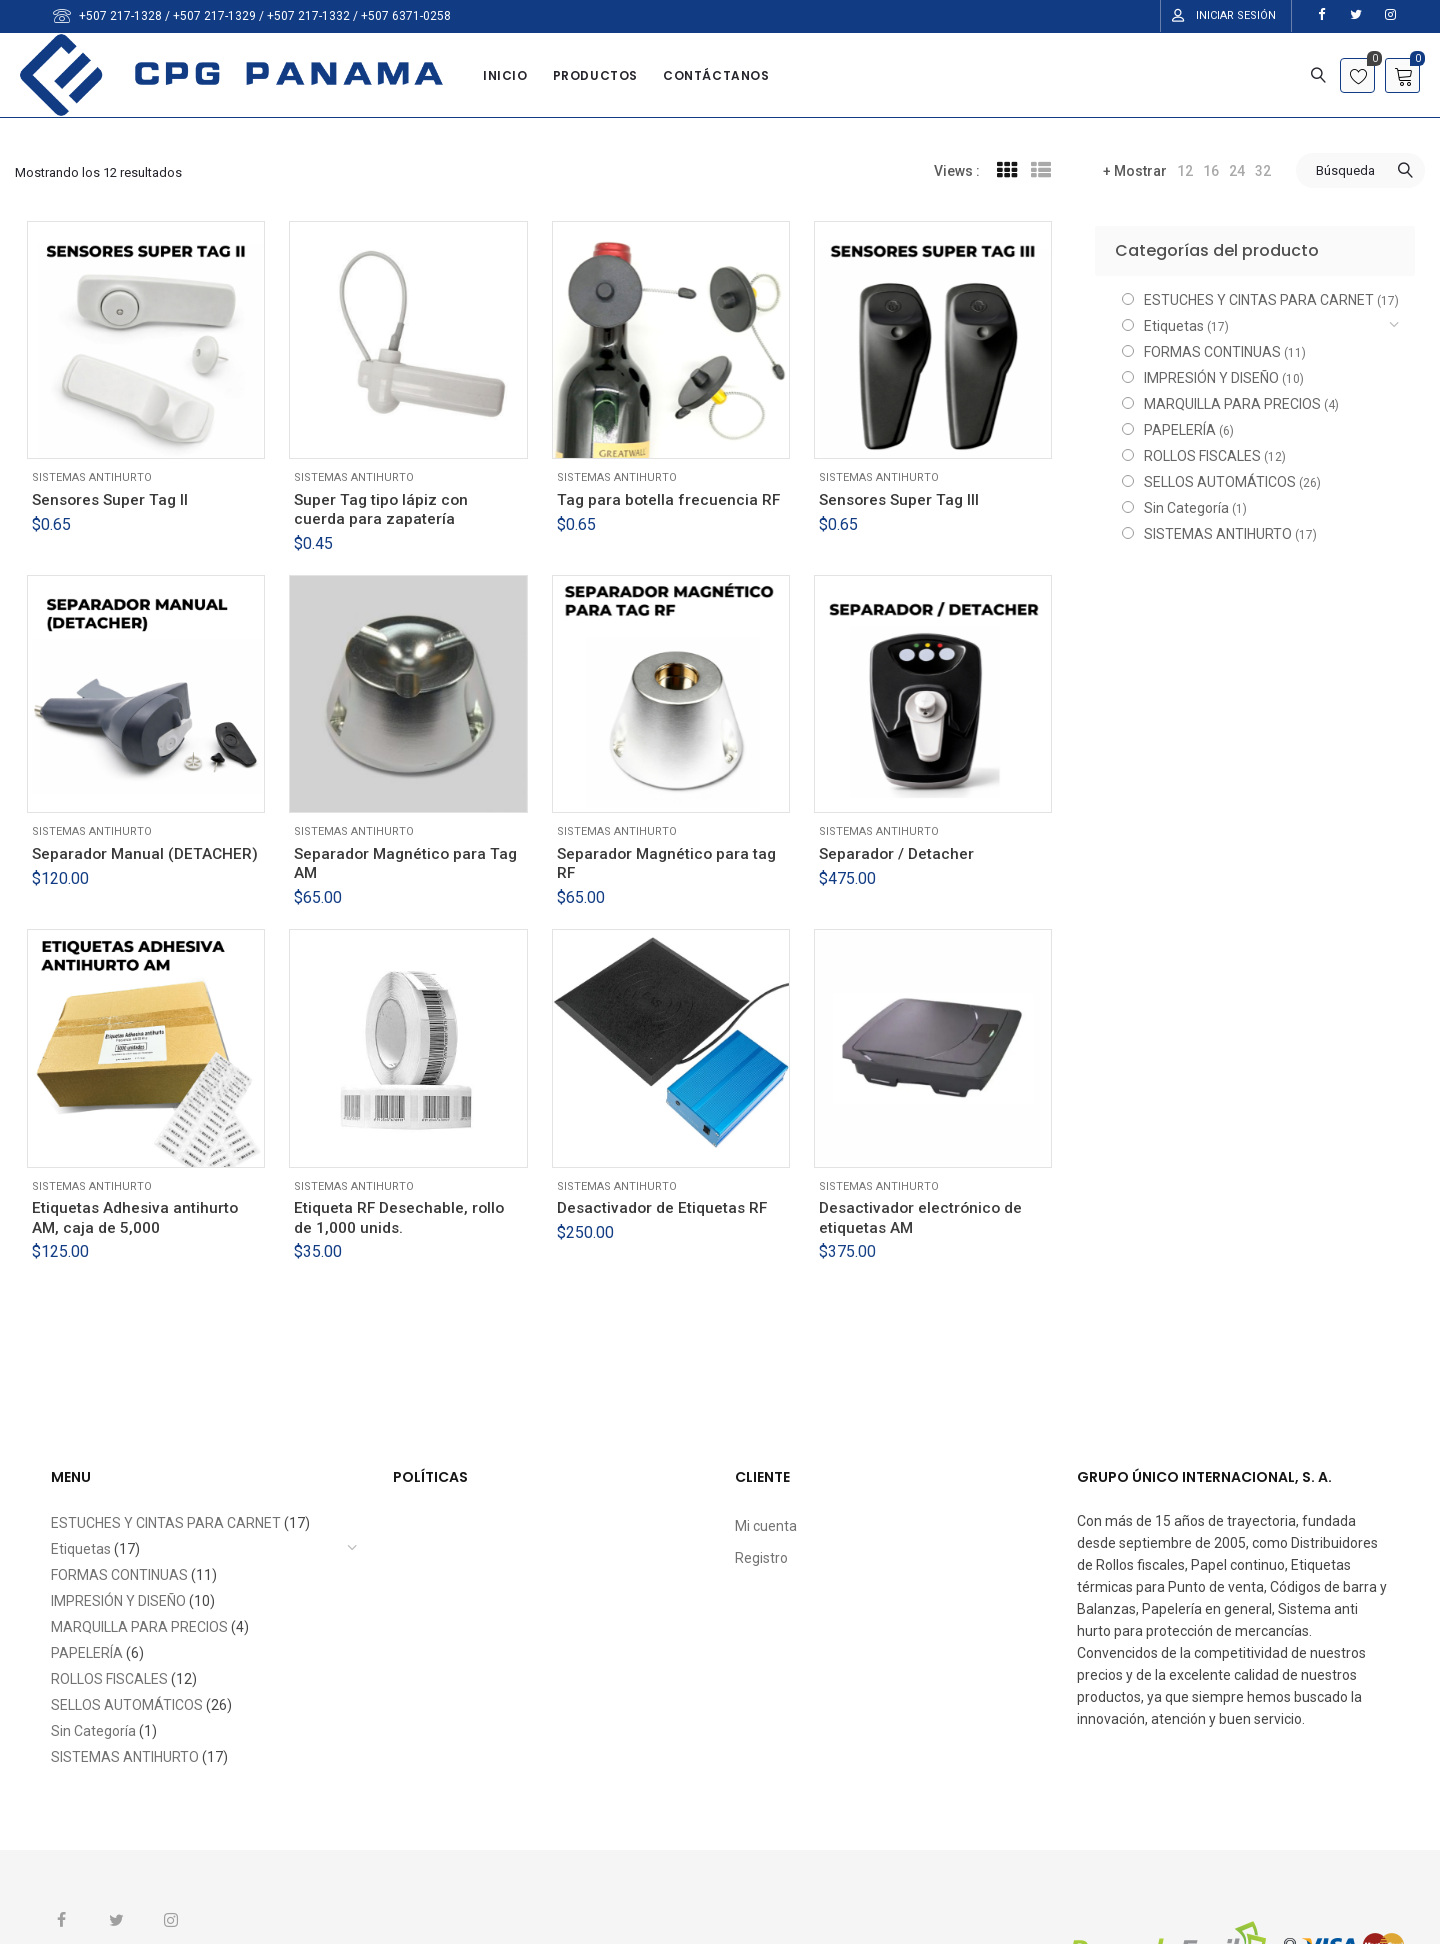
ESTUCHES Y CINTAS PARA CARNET (1259, 300)
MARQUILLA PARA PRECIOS (1232, 404)
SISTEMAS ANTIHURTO (92, 477)
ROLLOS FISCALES (1202, 456)
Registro (761, 1558)
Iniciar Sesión (1236, 15)
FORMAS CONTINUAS (1212, 352)
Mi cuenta (766, 1526)
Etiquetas (1174, 326)
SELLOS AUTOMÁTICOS (1220, 482)
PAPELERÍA (1180, 430)
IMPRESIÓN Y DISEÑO (1211, 378)
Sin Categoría (1186, 508)
